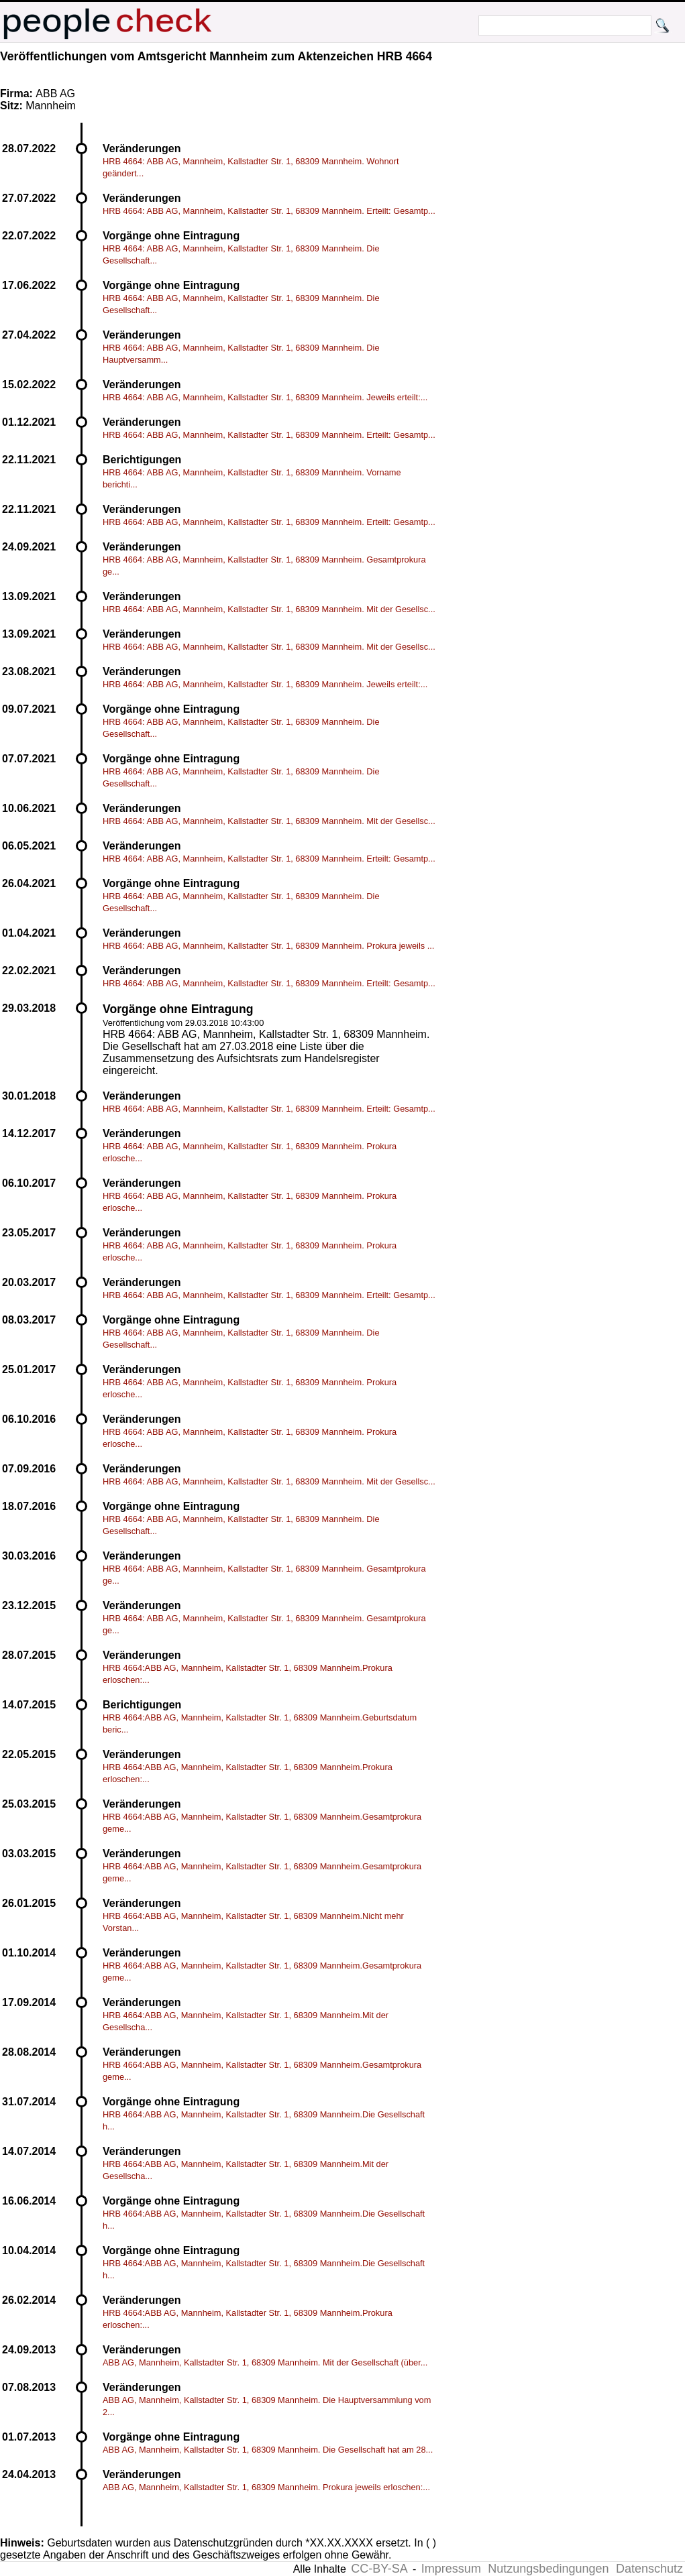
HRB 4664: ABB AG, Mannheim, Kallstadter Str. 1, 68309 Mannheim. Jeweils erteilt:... (265, 397)
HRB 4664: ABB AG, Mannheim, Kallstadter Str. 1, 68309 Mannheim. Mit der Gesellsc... (269, 609)
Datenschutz (649, 2568)
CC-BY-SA (379, 2568)
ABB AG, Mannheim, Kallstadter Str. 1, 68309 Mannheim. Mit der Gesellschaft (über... (265, 2362)
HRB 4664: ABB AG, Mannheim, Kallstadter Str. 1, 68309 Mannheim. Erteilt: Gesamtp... (269, 211)
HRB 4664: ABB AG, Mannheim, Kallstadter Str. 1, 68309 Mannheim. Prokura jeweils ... (268, 946)
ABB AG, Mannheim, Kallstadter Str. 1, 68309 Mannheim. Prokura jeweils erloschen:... (266, 2487)
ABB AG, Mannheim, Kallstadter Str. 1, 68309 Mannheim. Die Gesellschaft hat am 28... (268, 2450)
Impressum (451, 2568)
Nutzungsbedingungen (548, 2568)
